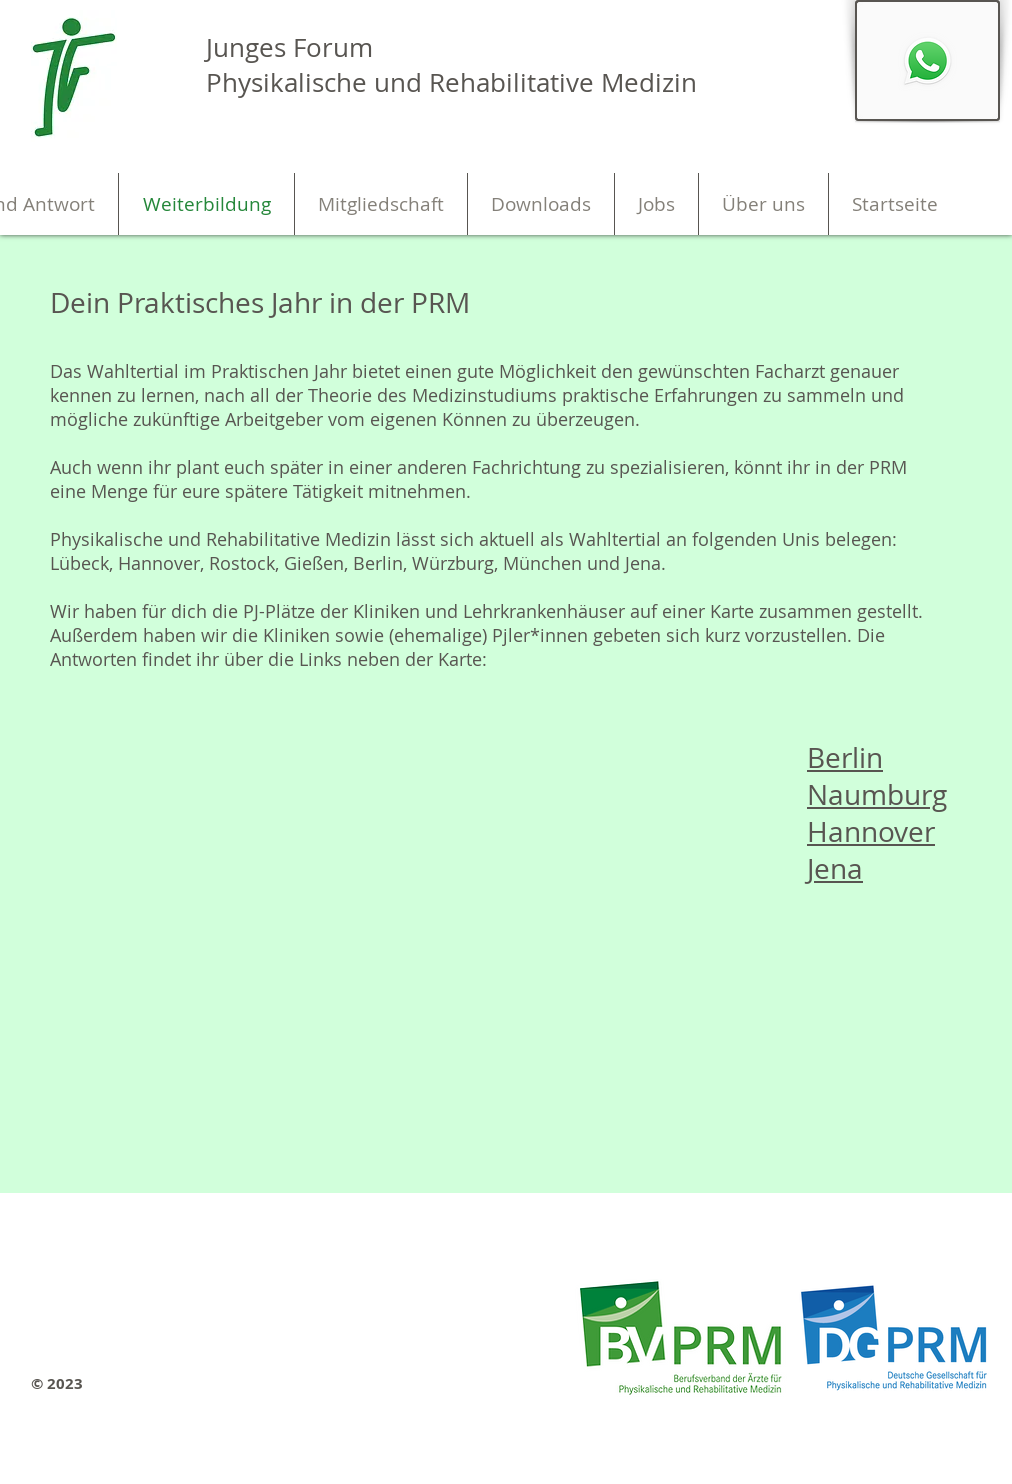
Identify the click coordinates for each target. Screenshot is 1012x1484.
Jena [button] (835, 868)
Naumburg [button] (877, 794)
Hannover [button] (871, 831)
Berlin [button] (845, 757)
